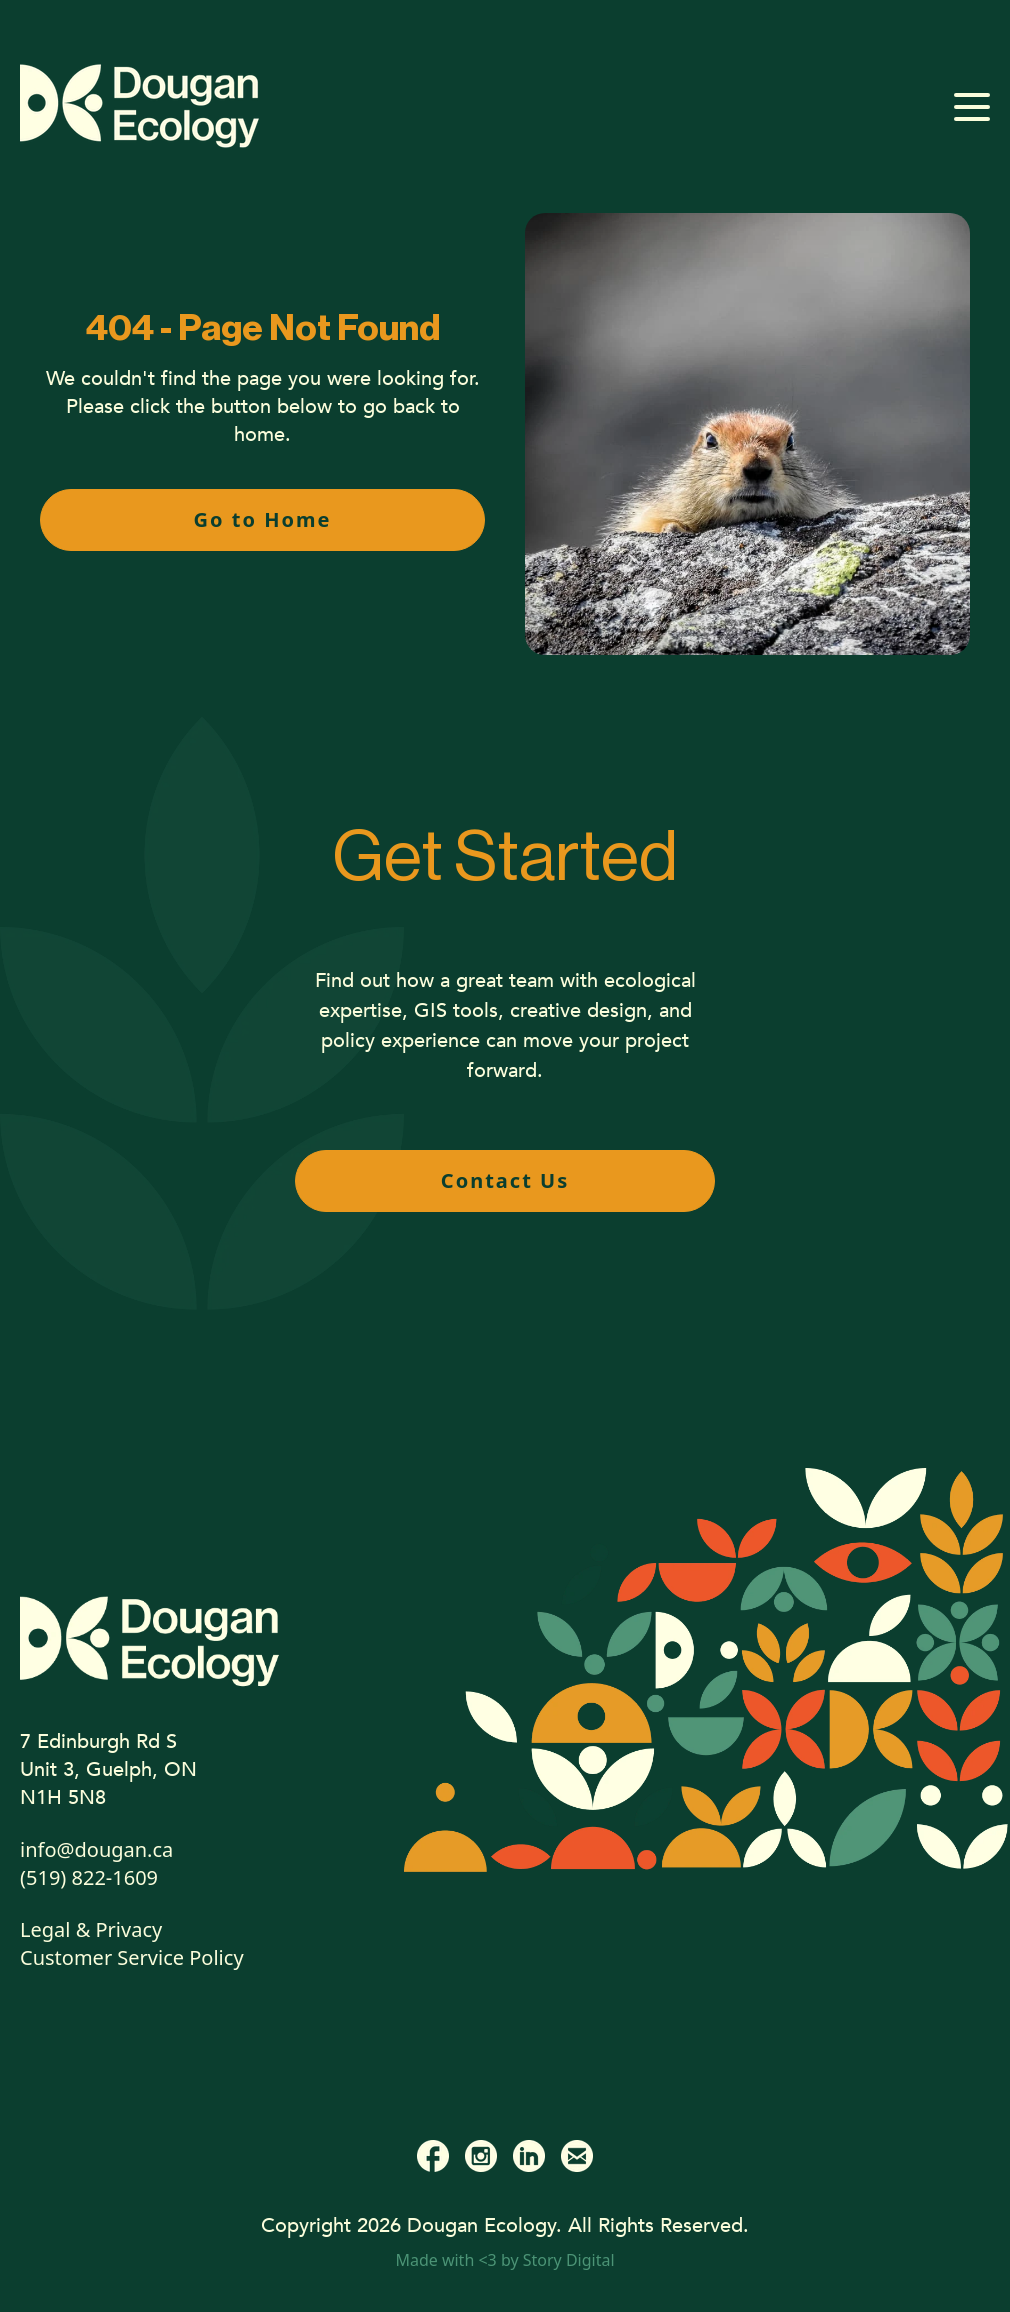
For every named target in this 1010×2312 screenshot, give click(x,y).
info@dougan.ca (96, 1849)
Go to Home (263, 519)
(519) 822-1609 (89, 1877)
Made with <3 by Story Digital (504, 2260)
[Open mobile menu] (972, 107)
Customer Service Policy (132, 1957)
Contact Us (505, 1180)
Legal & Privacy (91, 1929)
